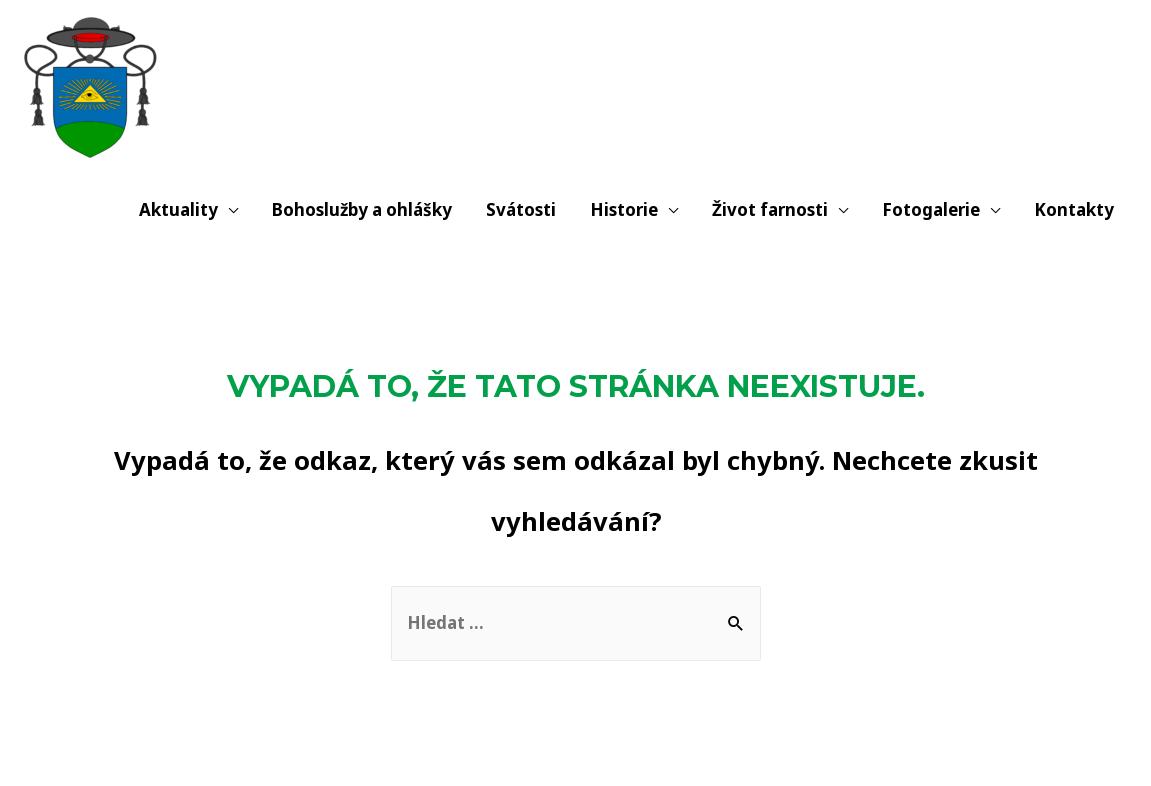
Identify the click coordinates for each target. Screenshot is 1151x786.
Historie (624, 209)
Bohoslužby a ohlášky (362, 209)
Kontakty (1074, 209)
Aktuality (178, 209)
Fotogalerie (931, 209)
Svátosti (521, 209)
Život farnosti (770, 209)
